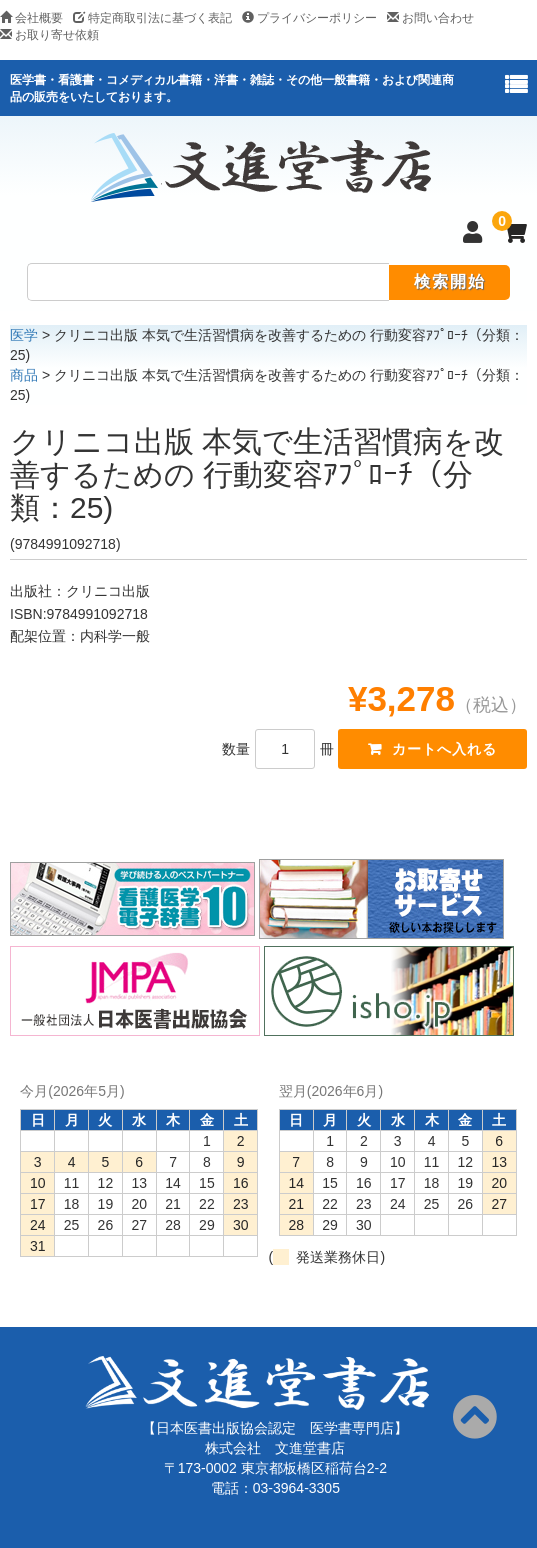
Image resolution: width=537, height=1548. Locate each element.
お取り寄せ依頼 (49, 35)
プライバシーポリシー (309, 18)
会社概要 (31, 18)
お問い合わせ (430, 18)
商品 (24, 375)
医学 (24, 335)
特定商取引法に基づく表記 (152, 18)
